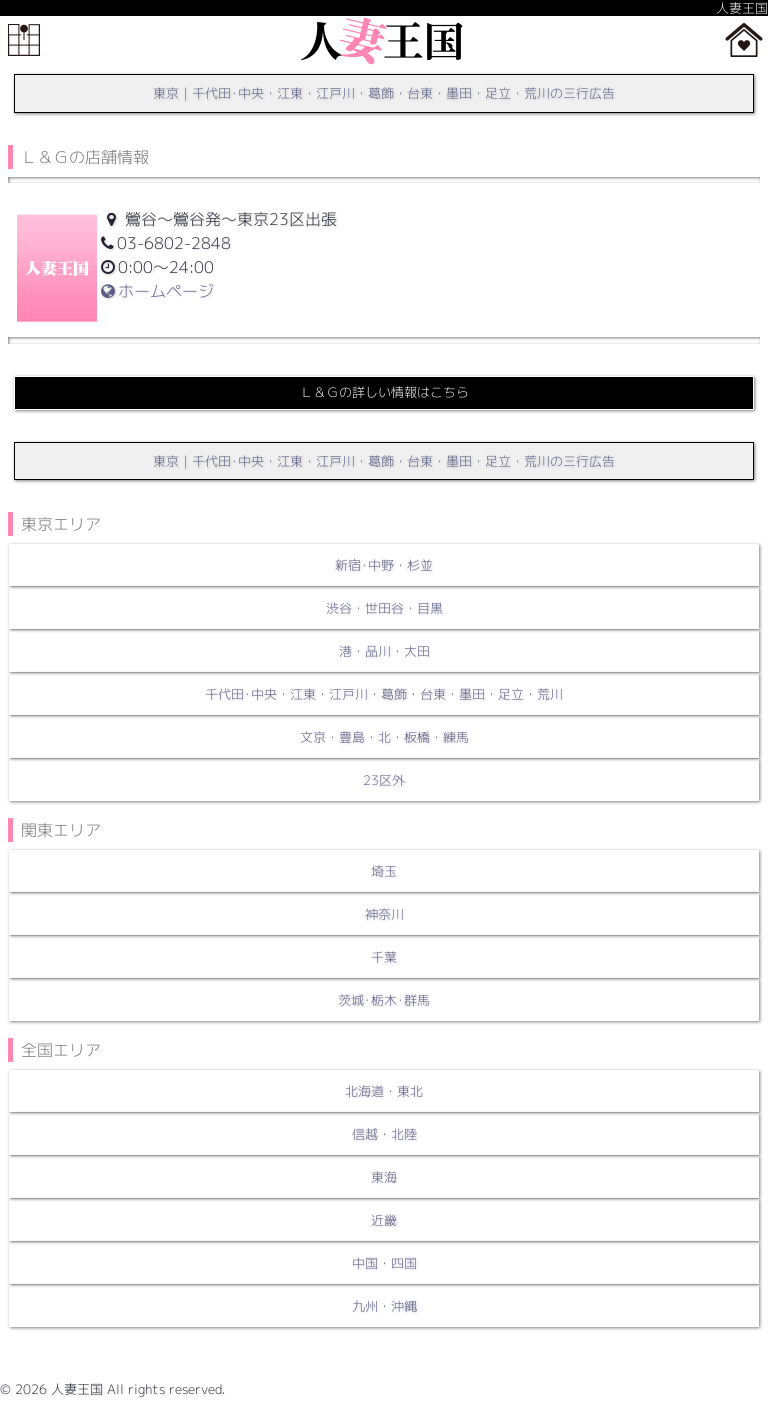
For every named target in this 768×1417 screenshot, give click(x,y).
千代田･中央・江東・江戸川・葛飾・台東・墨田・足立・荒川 (384, 694)
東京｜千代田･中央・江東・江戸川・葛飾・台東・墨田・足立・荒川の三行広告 (384, 93)
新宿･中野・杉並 (384, 565)
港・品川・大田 (384, 651)
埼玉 (384, 871)
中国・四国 (384, 1263)
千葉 (384, 957)
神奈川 (384, 914)
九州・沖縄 (384, 1306)
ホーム (744, 40)
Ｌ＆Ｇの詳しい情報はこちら (384, 392)
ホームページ (157, 291)
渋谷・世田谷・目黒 (384, 608)
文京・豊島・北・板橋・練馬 (384, 737)
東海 (384, 1177)
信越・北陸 (384, 1134)
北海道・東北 (384, 1091)
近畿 (384, 1220)
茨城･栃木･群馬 (384, 1000)
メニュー (24, 40)
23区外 (384, 780)
